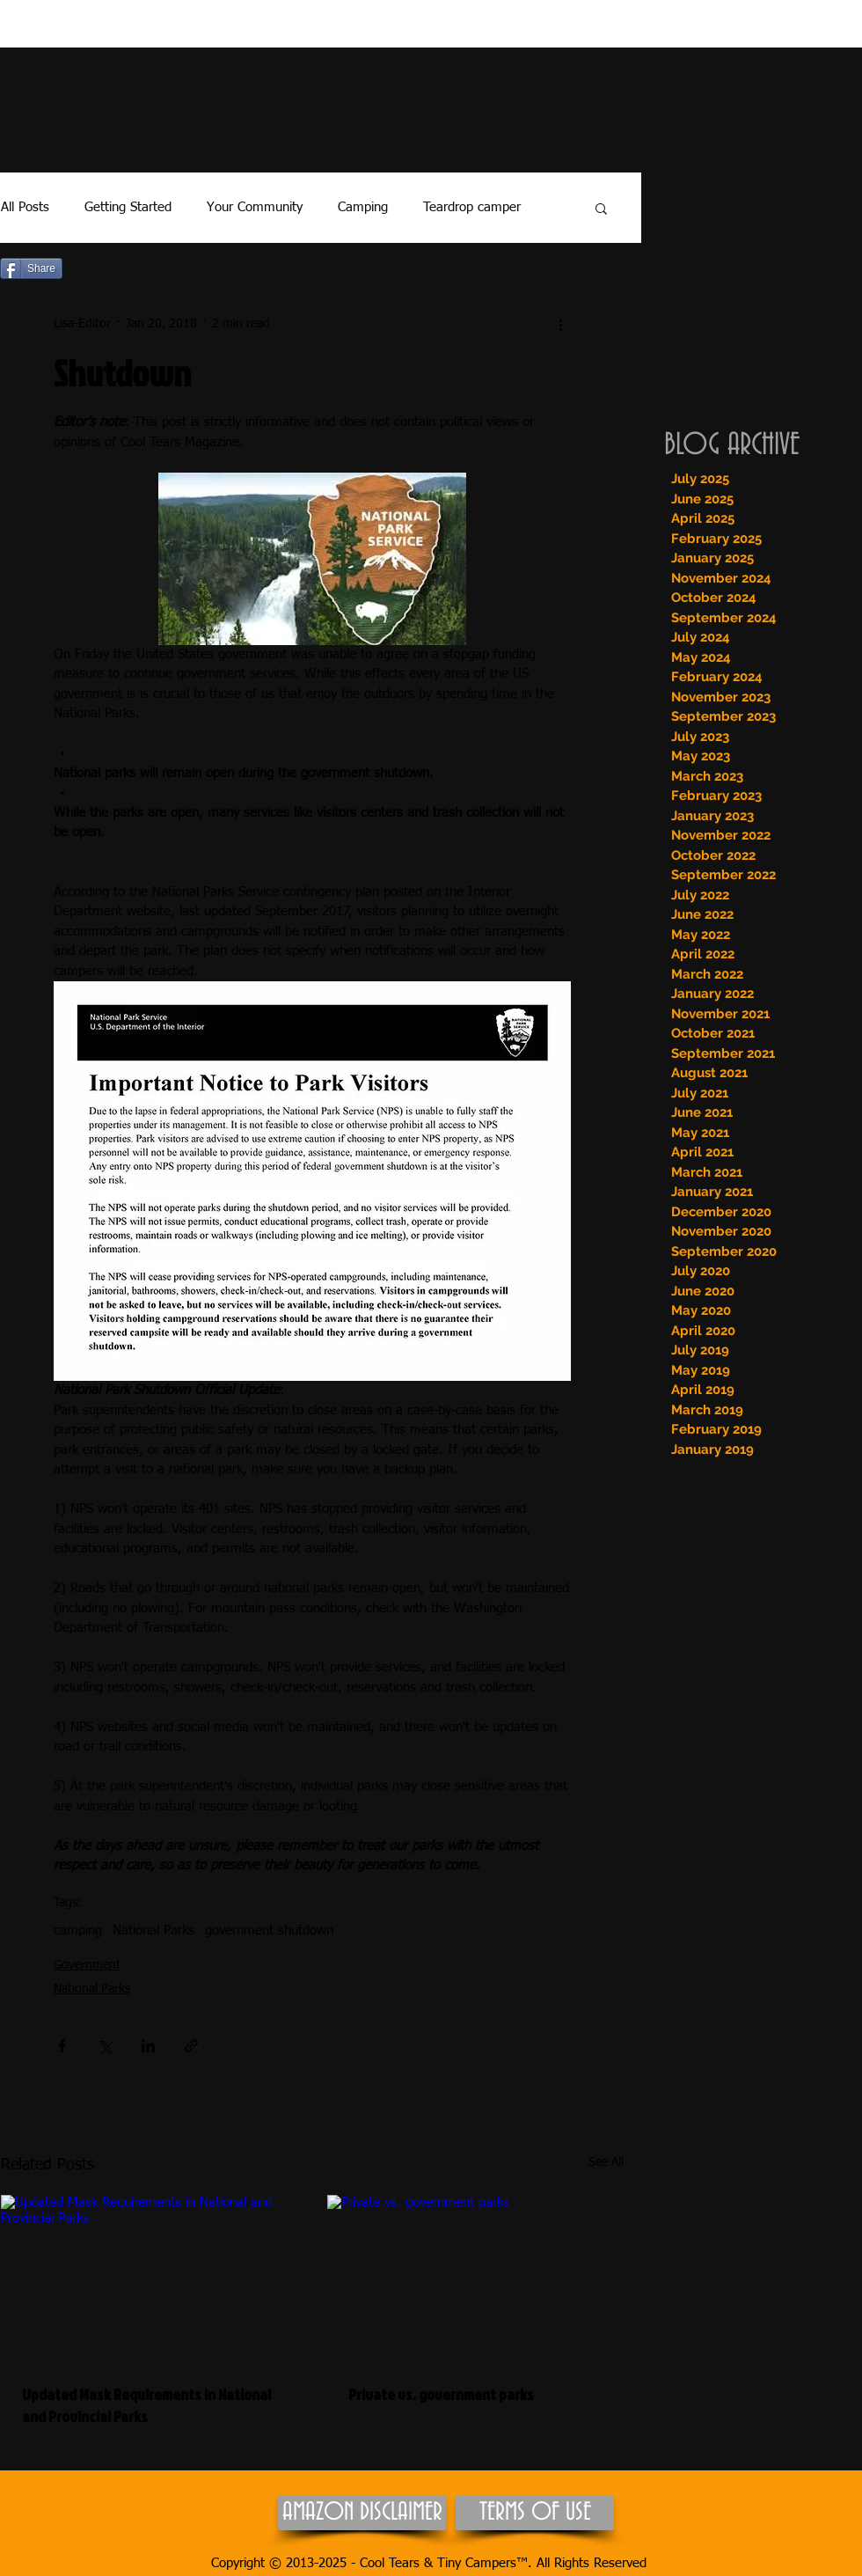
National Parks (153, 1930)
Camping (363, 207)
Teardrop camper (472, 207)
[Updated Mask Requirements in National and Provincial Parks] (149, 2278)
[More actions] (560, 323)
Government (87, 1965)
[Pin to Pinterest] (96, 269)
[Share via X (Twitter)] (105, 2045)
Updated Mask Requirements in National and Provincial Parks (146, 2405)
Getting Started (128, 207)
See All (606, 2162)
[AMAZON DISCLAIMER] (362, 2512)
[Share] (31, 268)
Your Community (255, 207)
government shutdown (269, 1930)
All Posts (25, 207)
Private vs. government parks (441, 2394)
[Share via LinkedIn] (148, 2045)
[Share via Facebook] (62, 2045)
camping (78, 1930)
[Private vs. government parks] (475, 2278)
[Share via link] (191, 2045)
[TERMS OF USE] (535, 2512)
